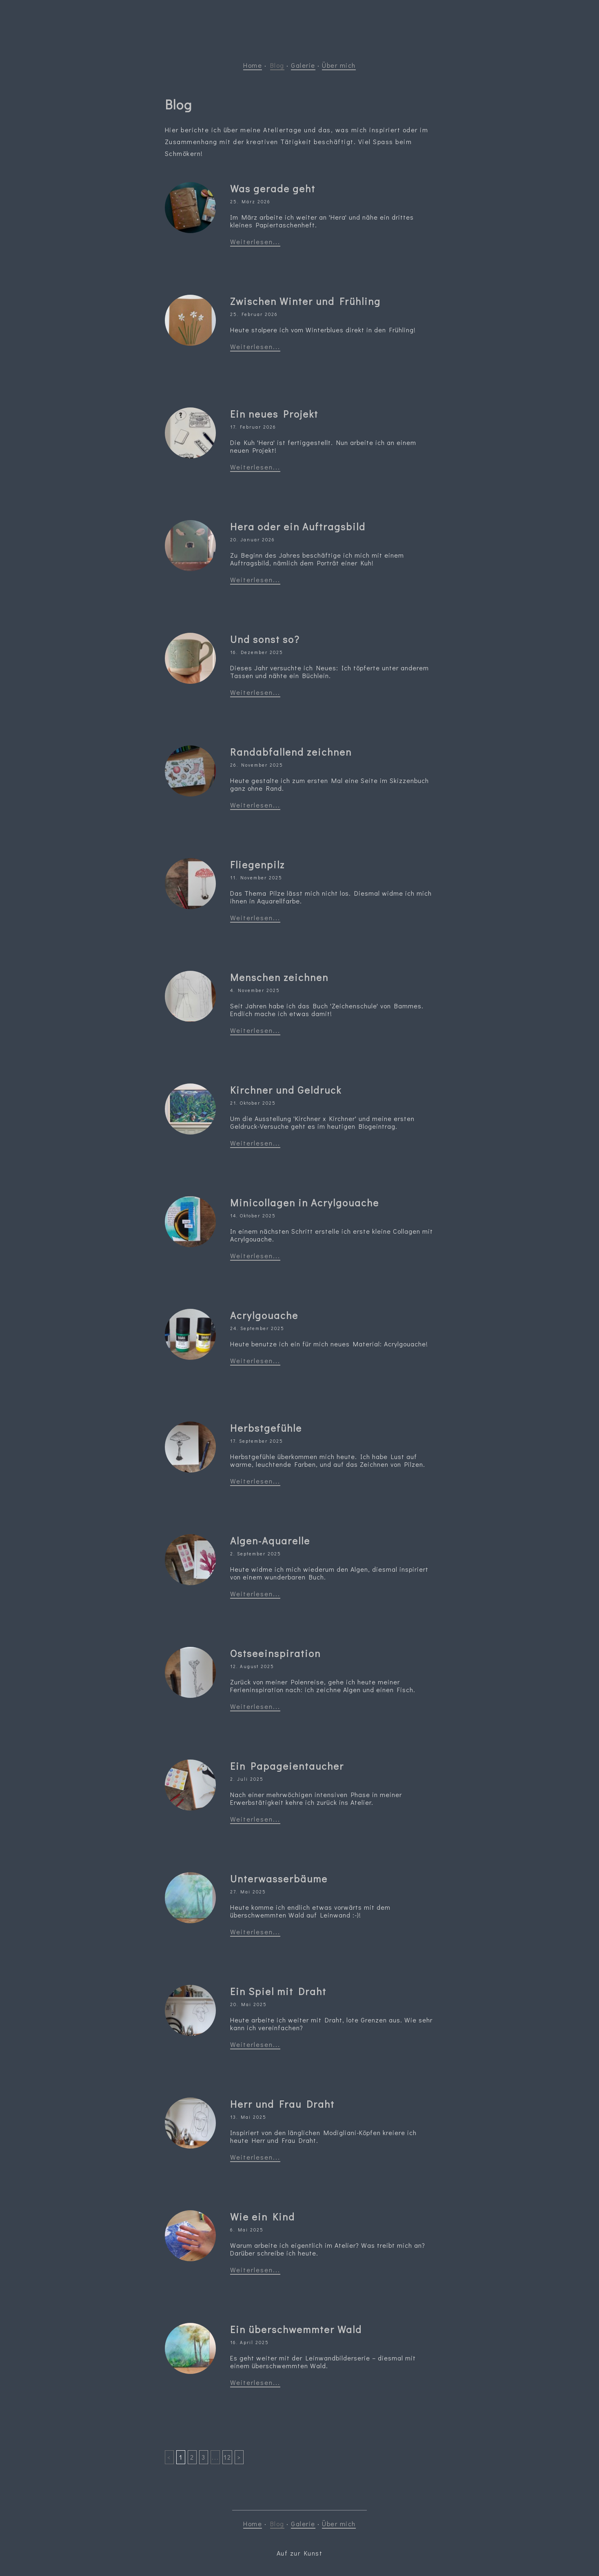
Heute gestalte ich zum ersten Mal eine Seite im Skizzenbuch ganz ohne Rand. (329, 784)
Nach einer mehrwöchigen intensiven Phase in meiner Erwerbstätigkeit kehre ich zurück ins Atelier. (316, 1798)
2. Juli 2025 (247, 1779)
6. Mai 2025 (247, 2230)
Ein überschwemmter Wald (296, 2329)
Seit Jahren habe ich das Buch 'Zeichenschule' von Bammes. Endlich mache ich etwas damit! (327, 1009)
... (215, 2457)
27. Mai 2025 (248, 1892)
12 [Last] (227, 2457)
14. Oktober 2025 (253, 1215)
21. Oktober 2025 (253, 1103)
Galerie (303, 65)
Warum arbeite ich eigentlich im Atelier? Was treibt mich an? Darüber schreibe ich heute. (327, 2249)
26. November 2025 (256, 765)
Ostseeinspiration (275, 1653)
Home (252, 65)
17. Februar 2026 (253, 427)
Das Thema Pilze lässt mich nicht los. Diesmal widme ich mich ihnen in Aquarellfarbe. (331, 897)
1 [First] (181, 2457)
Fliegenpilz (257, 864)
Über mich (339, 65)
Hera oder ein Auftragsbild (298, 526)
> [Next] (239, 2457)
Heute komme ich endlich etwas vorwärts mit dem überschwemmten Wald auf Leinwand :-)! (310, 1911)
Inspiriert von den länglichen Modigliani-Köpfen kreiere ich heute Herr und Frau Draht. (323, 2136)
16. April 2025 (249, 2342)
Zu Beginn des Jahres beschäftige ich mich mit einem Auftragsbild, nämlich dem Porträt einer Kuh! (317, 559)
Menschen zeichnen (279, 977)
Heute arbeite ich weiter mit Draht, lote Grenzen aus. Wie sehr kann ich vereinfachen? (331, 2023)
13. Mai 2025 (248, 2117)
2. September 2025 (255, 1553)
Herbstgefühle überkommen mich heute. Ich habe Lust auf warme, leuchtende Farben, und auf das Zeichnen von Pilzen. (327, 1460)
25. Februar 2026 (254, 314)
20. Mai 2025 (248, 2004)
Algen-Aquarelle (270, 1540)
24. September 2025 (257, 1328)
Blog (277, 65)
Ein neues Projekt (274, 413)
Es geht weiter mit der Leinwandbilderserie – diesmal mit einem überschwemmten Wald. (323, 2362)
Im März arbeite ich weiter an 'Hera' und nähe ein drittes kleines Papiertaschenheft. (322, 221)
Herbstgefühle (266, 1427)
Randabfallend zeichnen (291, 751)
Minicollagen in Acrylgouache (304, 1202)
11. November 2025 (256, 877)
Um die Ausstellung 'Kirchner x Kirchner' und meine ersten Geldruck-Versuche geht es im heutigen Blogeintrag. (322, 1122)
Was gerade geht (272, 188)
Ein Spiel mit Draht (278, 1991)
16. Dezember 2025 (256, 652)
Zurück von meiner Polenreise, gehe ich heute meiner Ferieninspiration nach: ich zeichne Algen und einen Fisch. (322, 1685)
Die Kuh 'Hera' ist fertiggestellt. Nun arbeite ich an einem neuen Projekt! (323, 446)
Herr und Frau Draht (282, 2104)
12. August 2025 (252, 1666)
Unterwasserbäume (279, 1878)
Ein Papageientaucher (287, 1766)
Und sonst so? (265, 639)
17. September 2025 (256, 1441)
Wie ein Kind (262, 2216)
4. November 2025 (255, 990)
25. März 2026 (250, 201)
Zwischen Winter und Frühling (305, 301)
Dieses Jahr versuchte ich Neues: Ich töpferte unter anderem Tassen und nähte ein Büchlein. (329, 671)
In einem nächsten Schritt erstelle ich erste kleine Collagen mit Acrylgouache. (331, 1235)
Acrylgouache (264, 1315)
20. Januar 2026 (252, 539)
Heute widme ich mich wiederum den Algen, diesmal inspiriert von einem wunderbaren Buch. (329, 1573)
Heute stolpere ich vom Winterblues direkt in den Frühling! (323, 329)
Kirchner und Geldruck (286, 1089)
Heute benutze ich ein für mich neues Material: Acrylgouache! (329, 1343)
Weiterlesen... (255, 241)
